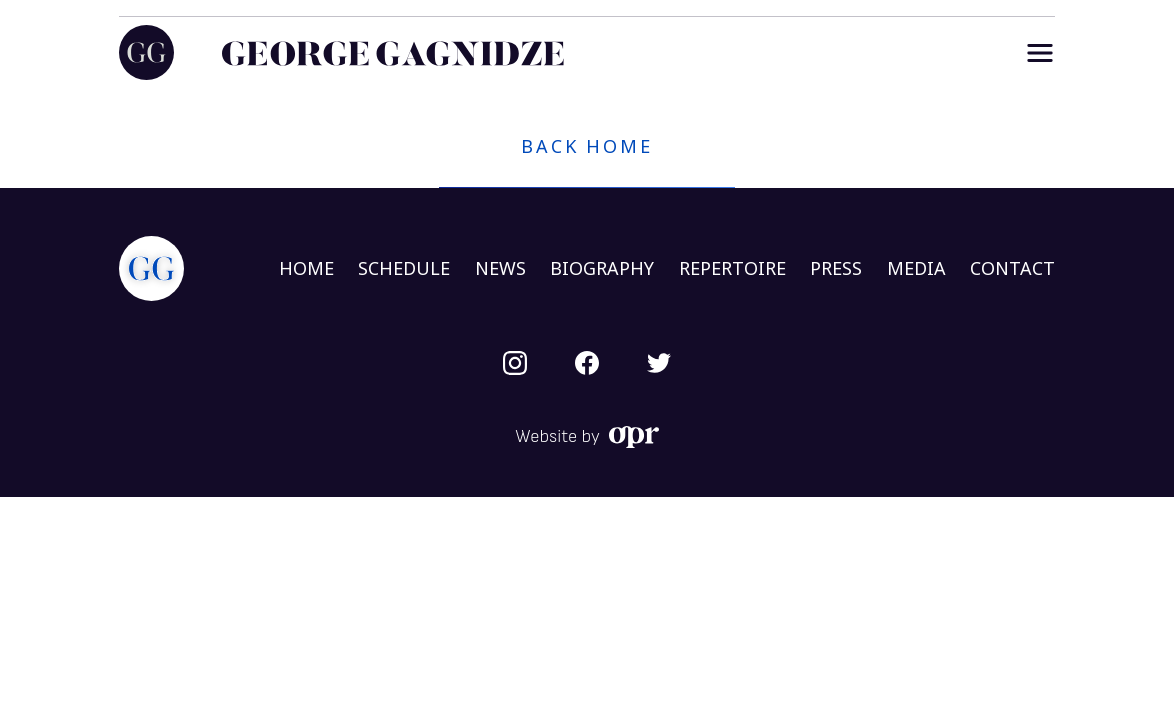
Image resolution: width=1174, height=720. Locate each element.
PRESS (836, 268)
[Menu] (1040, 53)
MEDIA (916, 268)
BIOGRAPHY (602, 268)
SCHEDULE (404, 268)
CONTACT (1012, 268)
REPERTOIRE (732, 268)
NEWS (500, 268)
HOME (306, 268)
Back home (587, 146)
